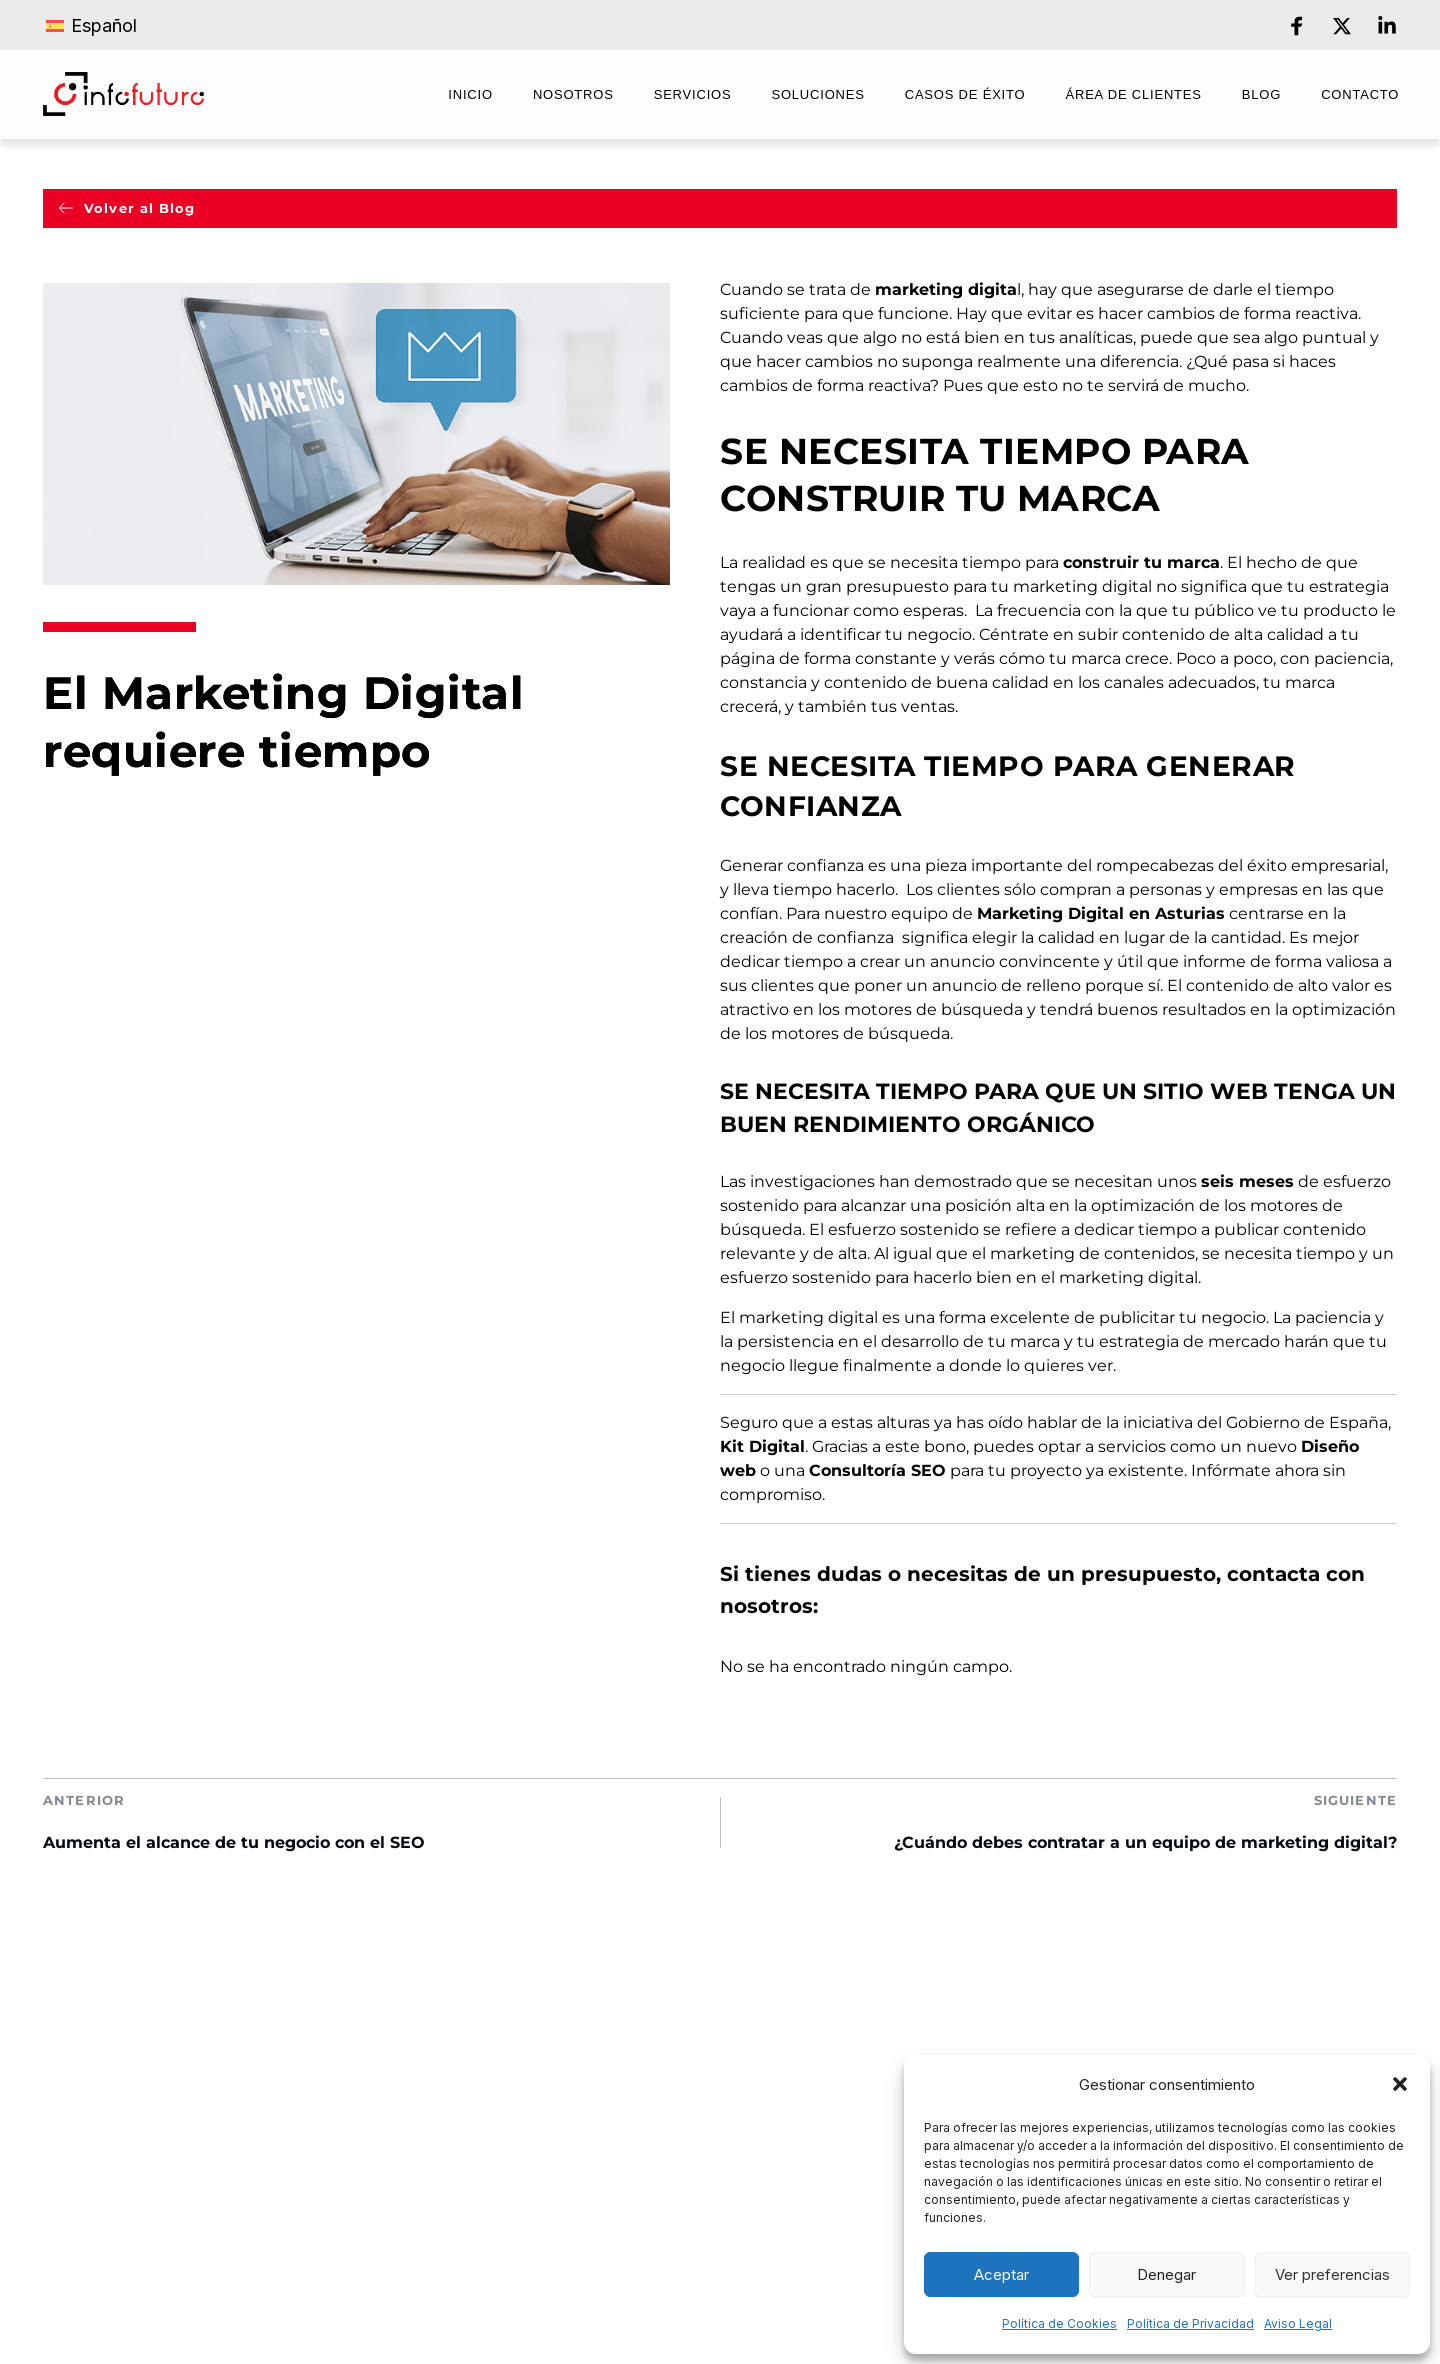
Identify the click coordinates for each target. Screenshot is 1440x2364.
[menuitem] (470, 97)
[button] (1400, 2084)
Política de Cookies (1059, 2323)
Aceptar (1001, 2274)
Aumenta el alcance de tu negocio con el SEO (234, 1842)
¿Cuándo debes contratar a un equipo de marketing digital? (1145, 1842)
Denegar (1166, 2274)
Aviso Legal (1298, 2323)
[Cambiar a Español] (91, 25)
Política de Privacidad (1190, 2323)
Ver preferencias (1332, 2274)
